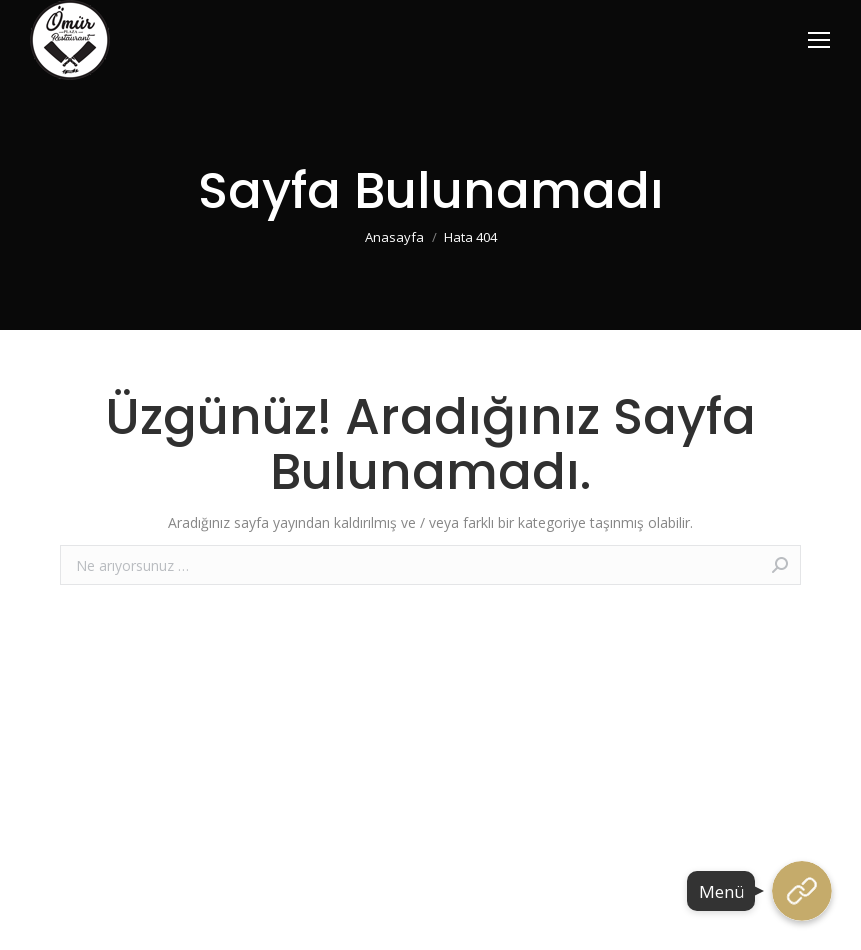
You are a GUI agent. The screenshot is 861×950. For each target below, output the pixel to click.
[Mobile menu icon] (819, 40)
